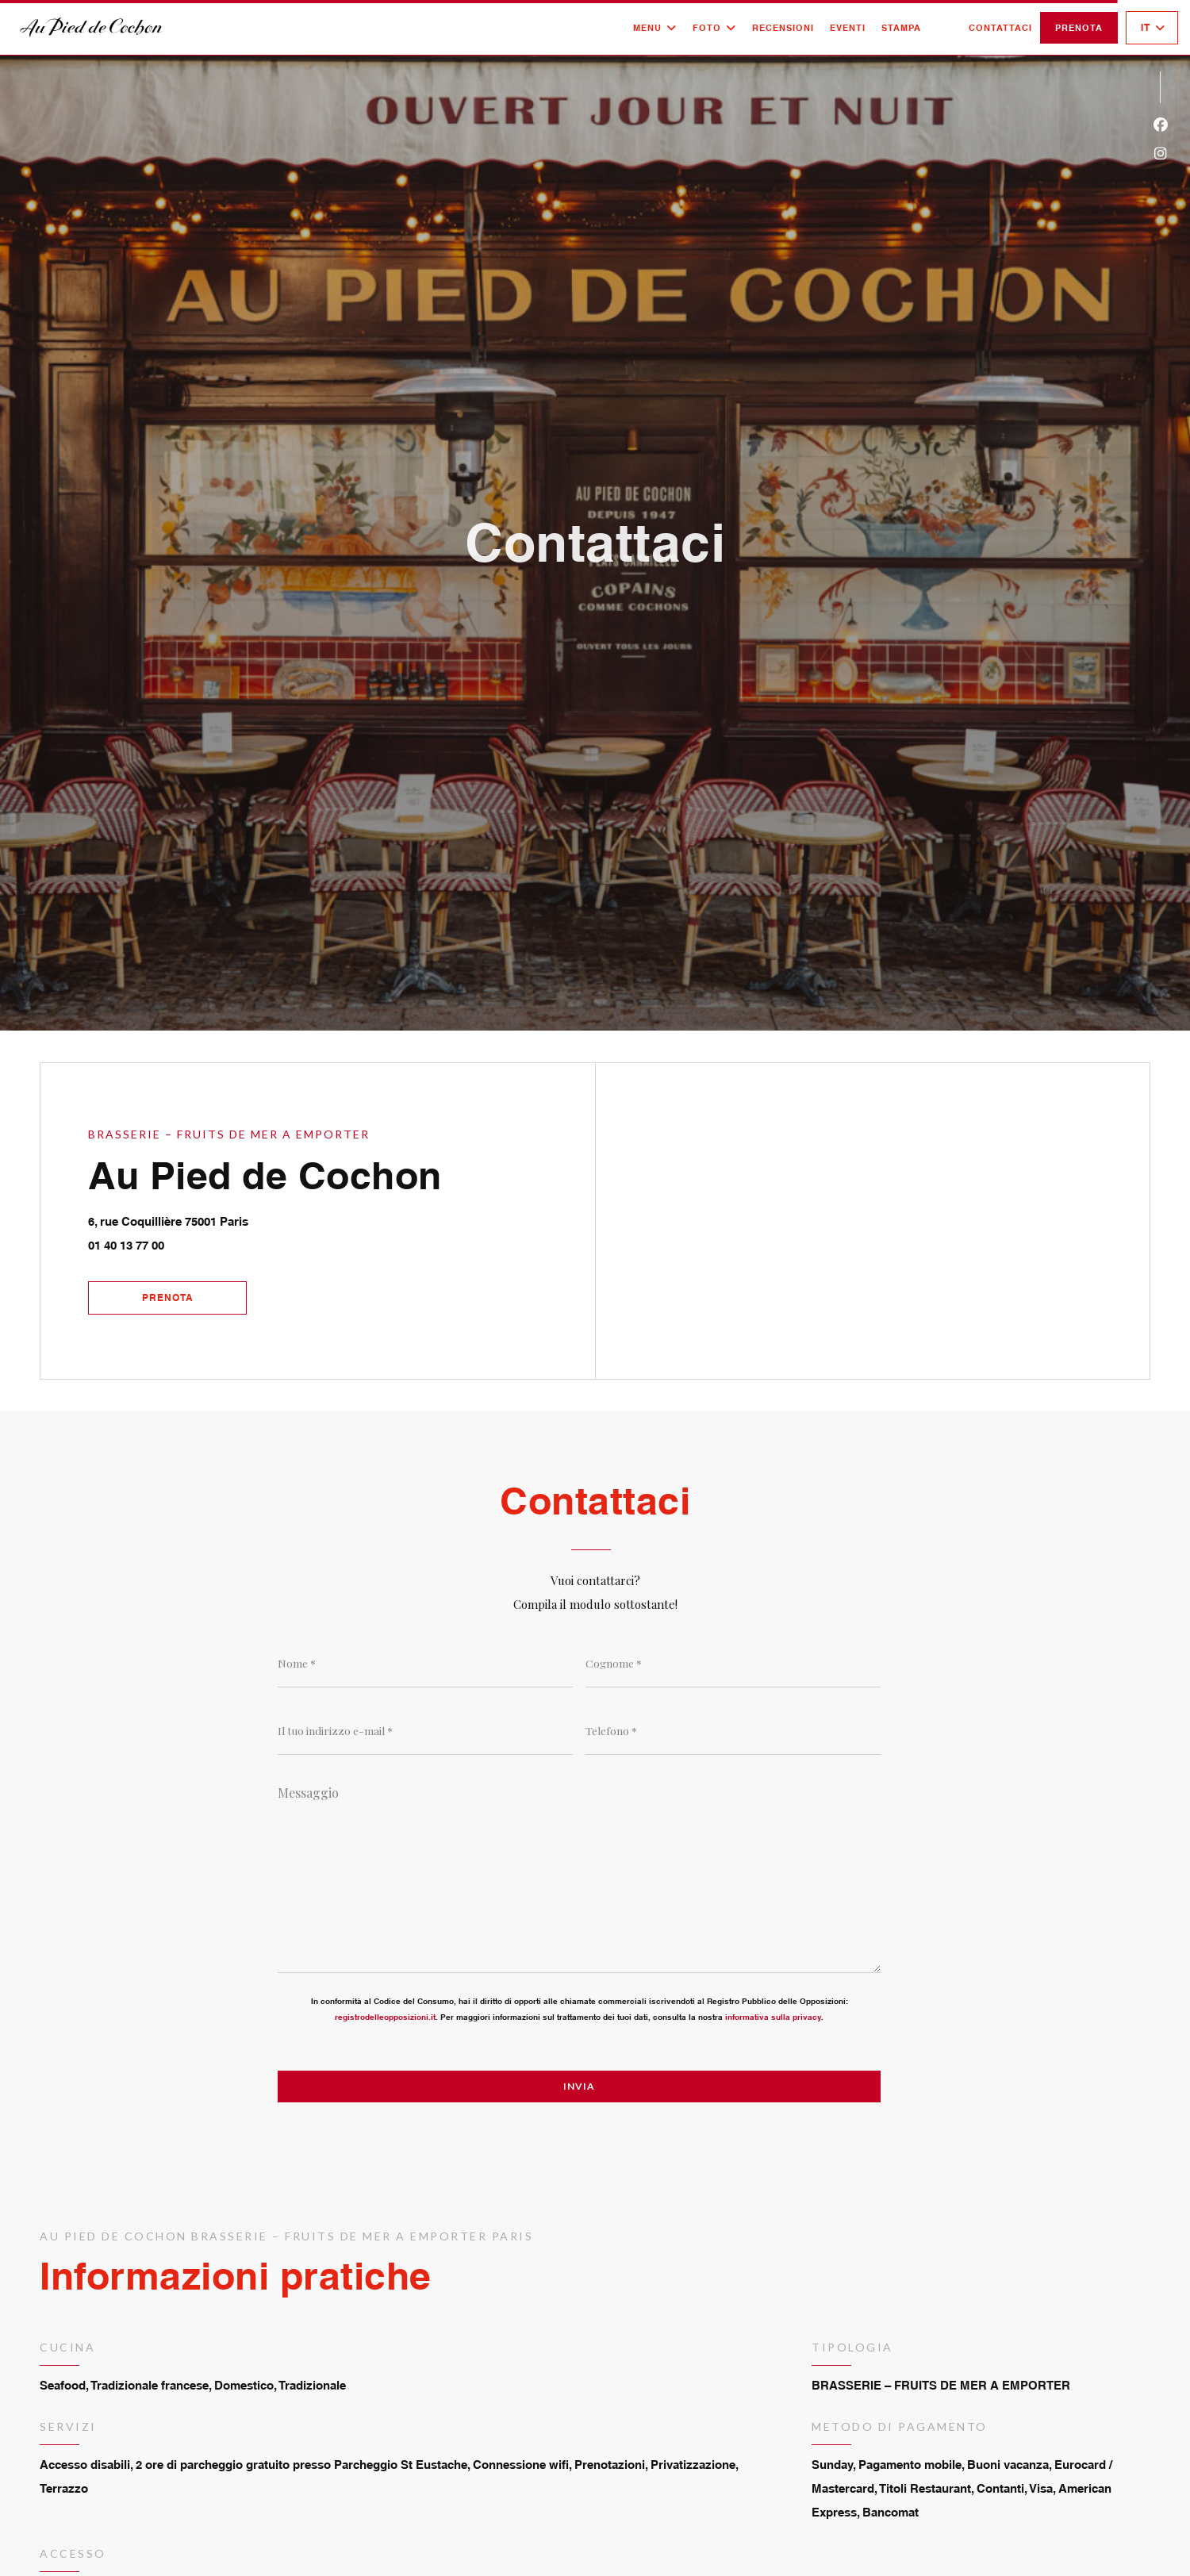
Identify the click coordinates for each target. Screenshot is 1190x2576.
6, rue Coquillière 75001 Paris (241, 1219)
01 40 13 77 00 (126, 1245)
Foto (714, 27)
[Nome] (425, 1663)
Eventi (848, 27)
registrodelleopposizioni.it (385, 2016)
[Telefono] (733, 1731)
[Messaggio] (579, 1874)
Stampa (901, 27)
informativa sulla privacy (773, 2016)
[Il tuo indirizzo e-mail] (425, 1731)
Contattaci (1000, 27)
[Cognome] (733, 1663)
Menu (655, 27)
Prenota (1079, 27)
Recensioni (783, 27)
